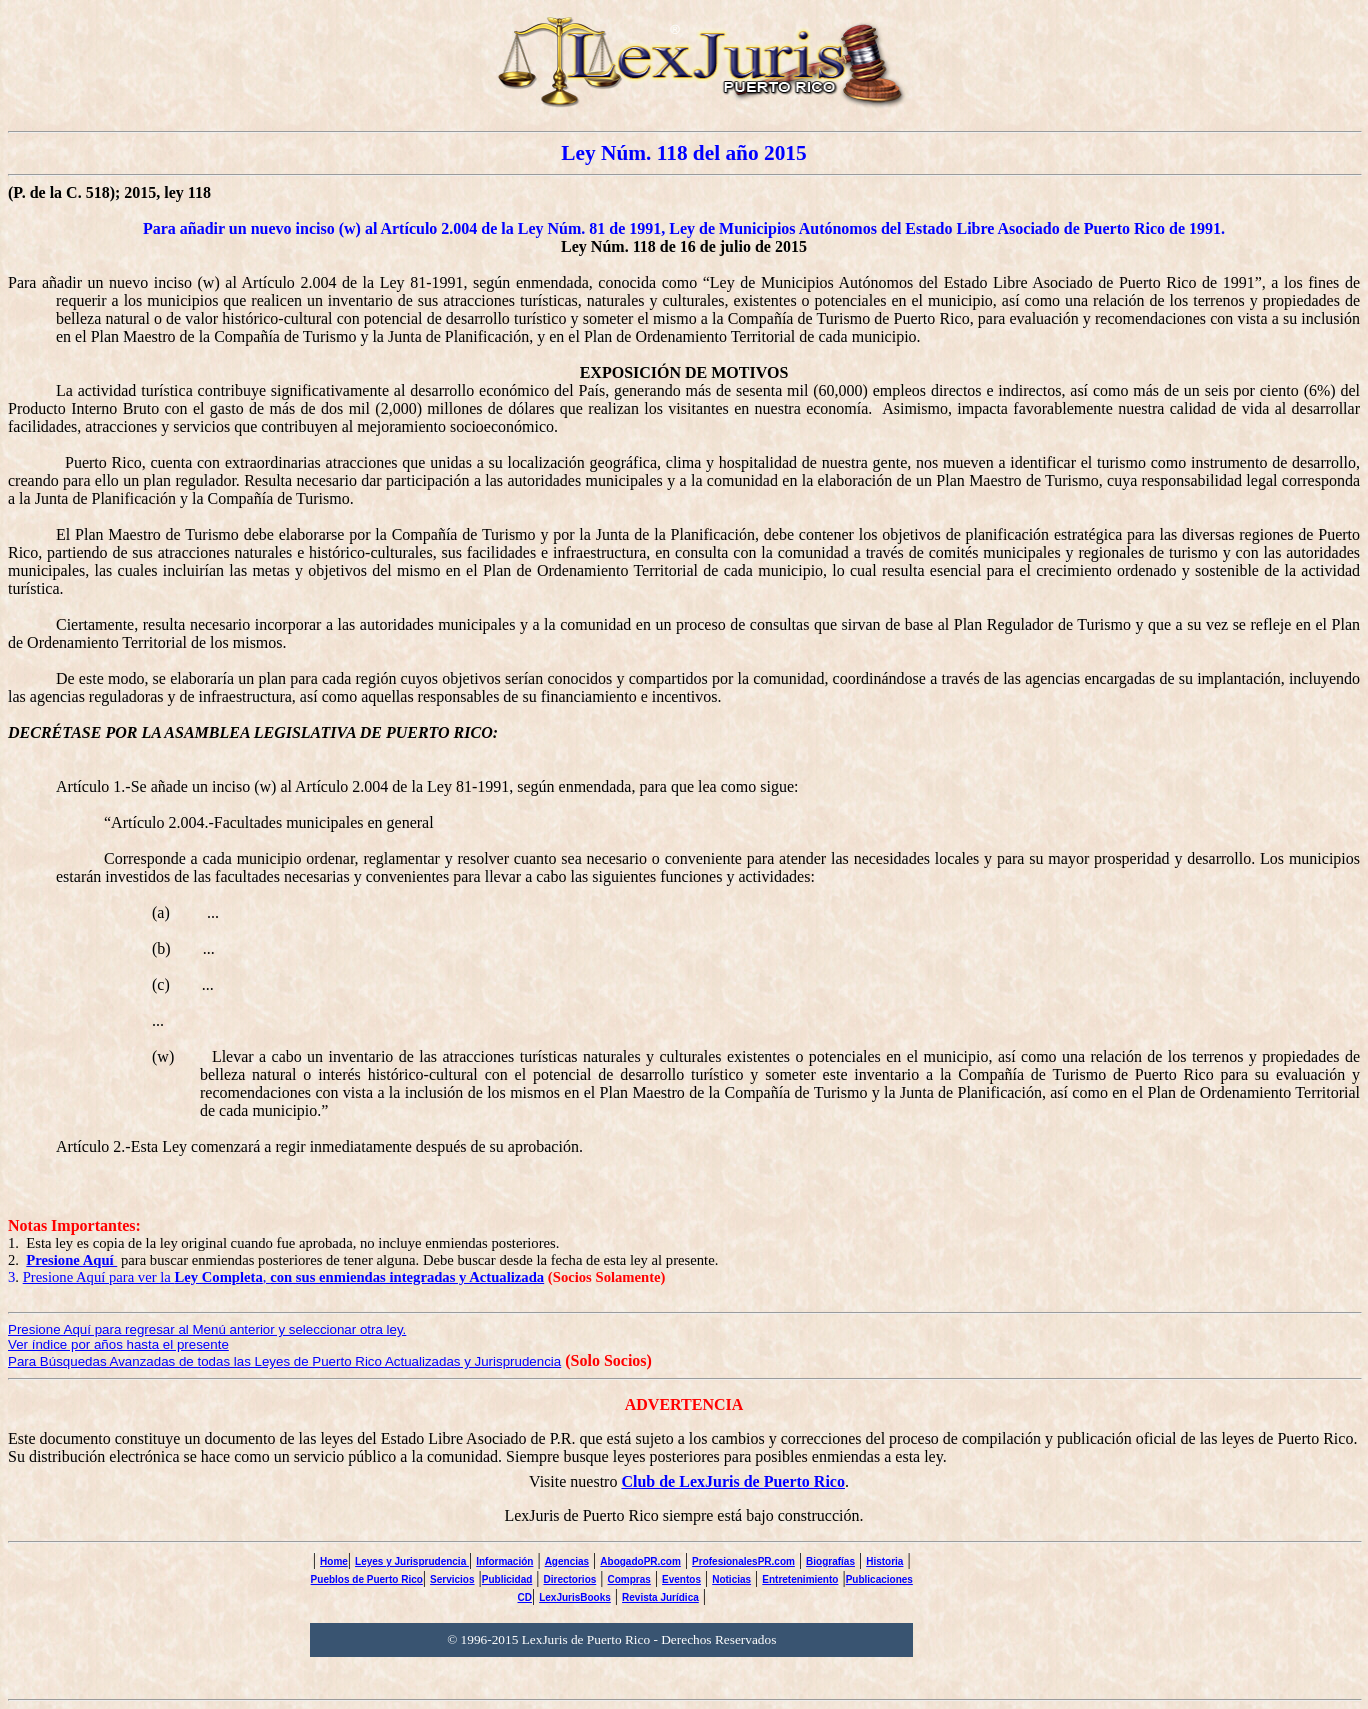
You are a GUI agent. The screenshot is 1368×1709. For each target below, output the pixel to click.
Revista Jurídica (660, 1597)
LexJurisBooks (575, 1597)
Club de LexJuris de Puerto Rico (733, 1481)
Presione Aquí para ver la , (284, 1277)
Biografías (830, 1561)
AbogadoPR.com (640, 1561)
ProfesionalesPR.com (743, 1561)
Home (334, 1561)
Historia (884, 1561)
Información (504, 1561)
